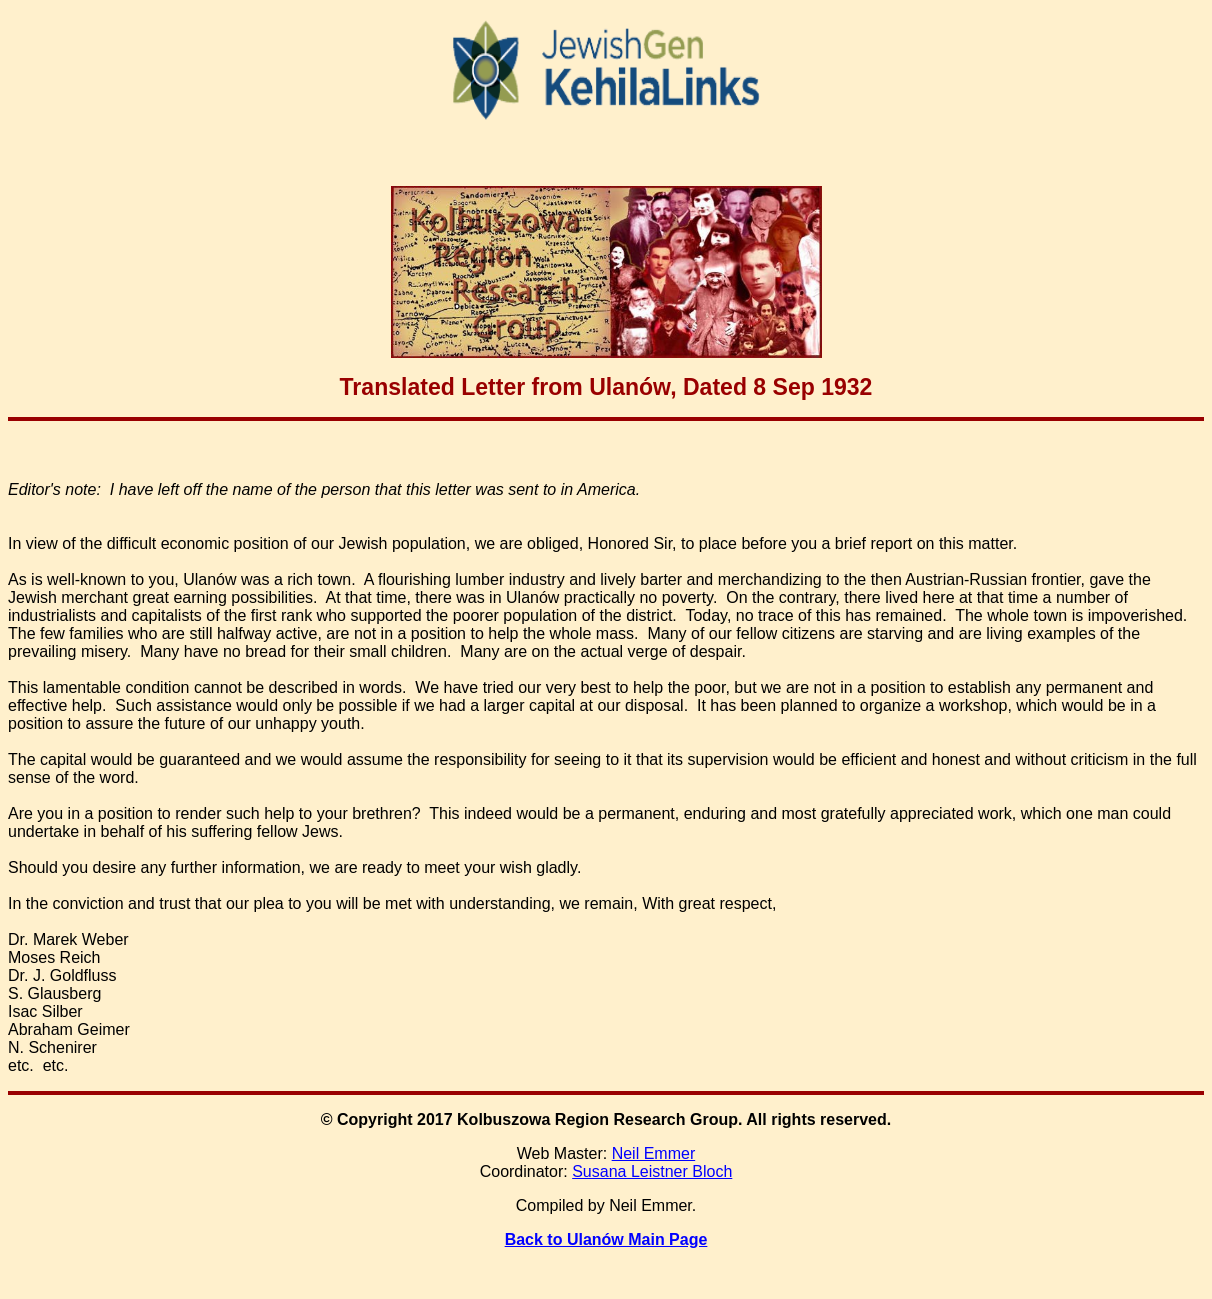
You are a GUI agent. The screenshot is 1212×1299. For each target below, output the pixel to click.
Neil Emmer (654, 1153)
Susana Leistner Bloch (652, 1171)
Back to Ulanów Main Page (606, 1239)
